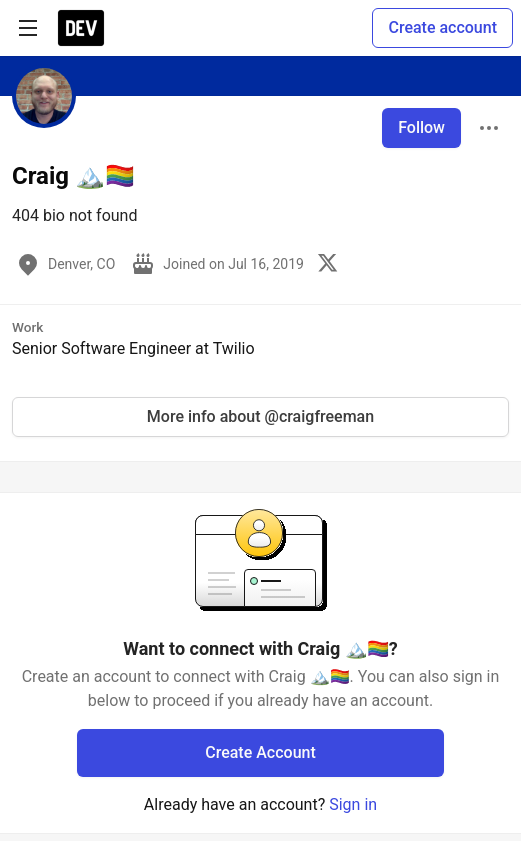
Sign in (353, 804)
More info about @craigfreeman (260, 416)
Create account (442, 27)
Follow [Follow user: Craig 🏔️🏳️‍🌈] (421, 127)
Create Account (260, 752)
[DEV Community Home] (81, 28)
